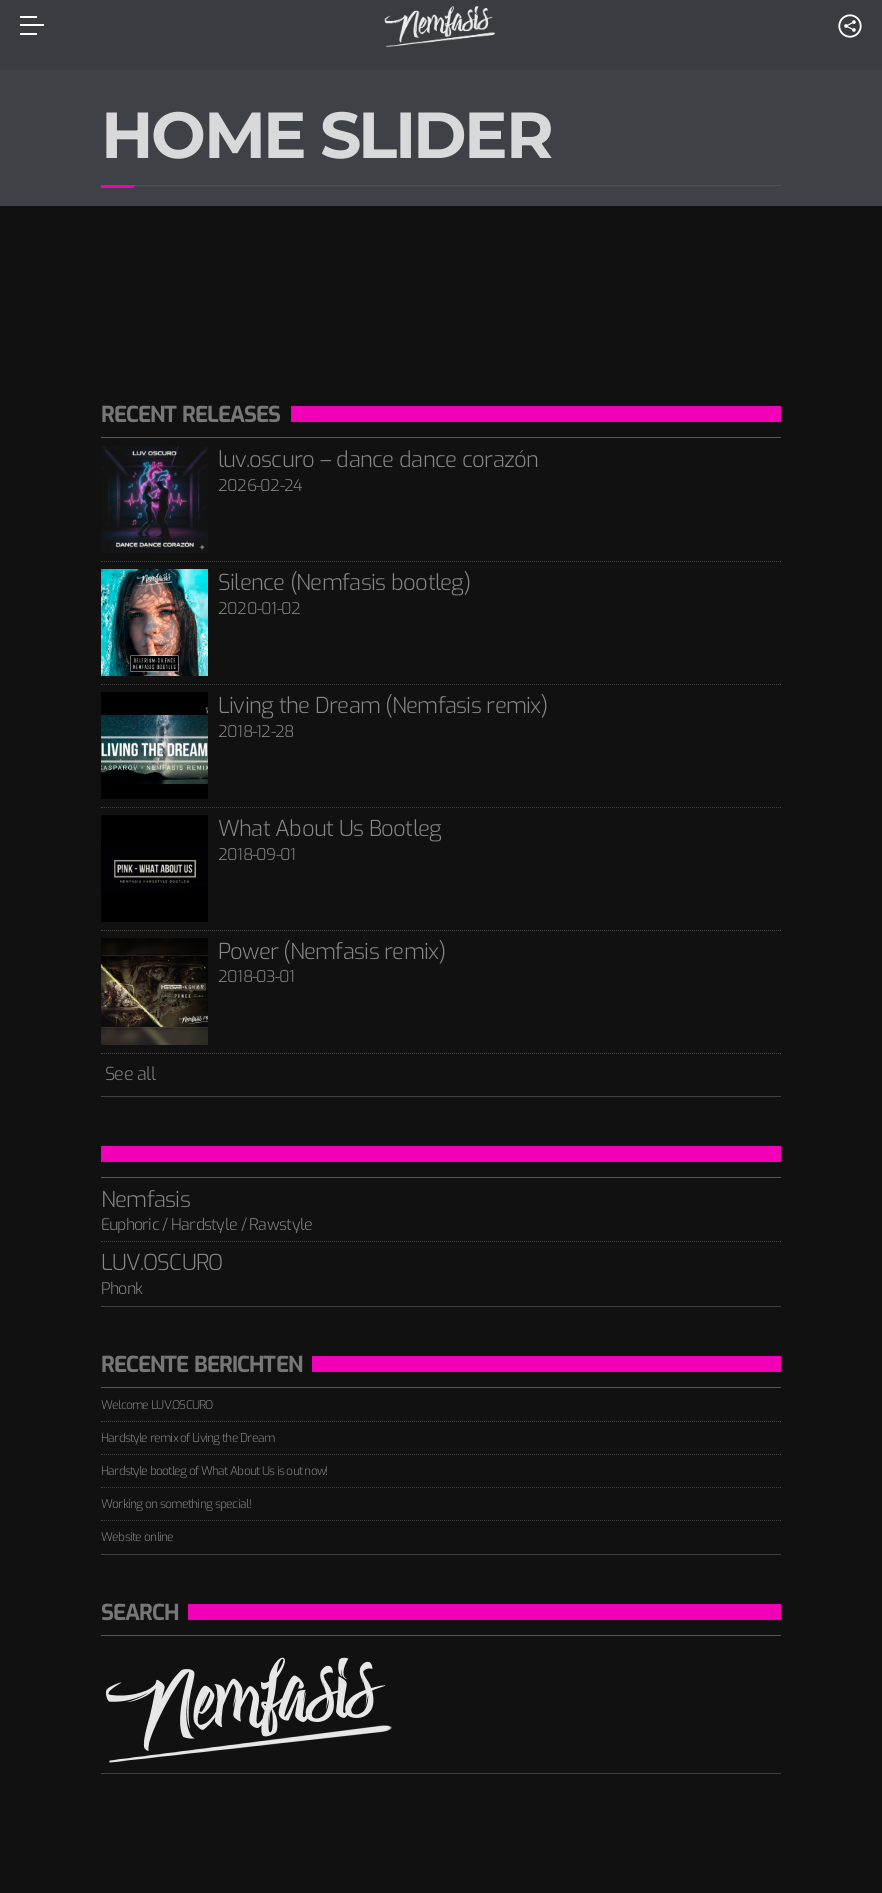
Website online (137, 1537)
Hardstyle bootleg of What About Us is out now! (214, 1471)
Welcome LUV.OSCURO (157, 1405)
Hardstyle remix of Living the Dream (188, 1438)
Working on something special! (176, 1504)
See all (128, 1074)
